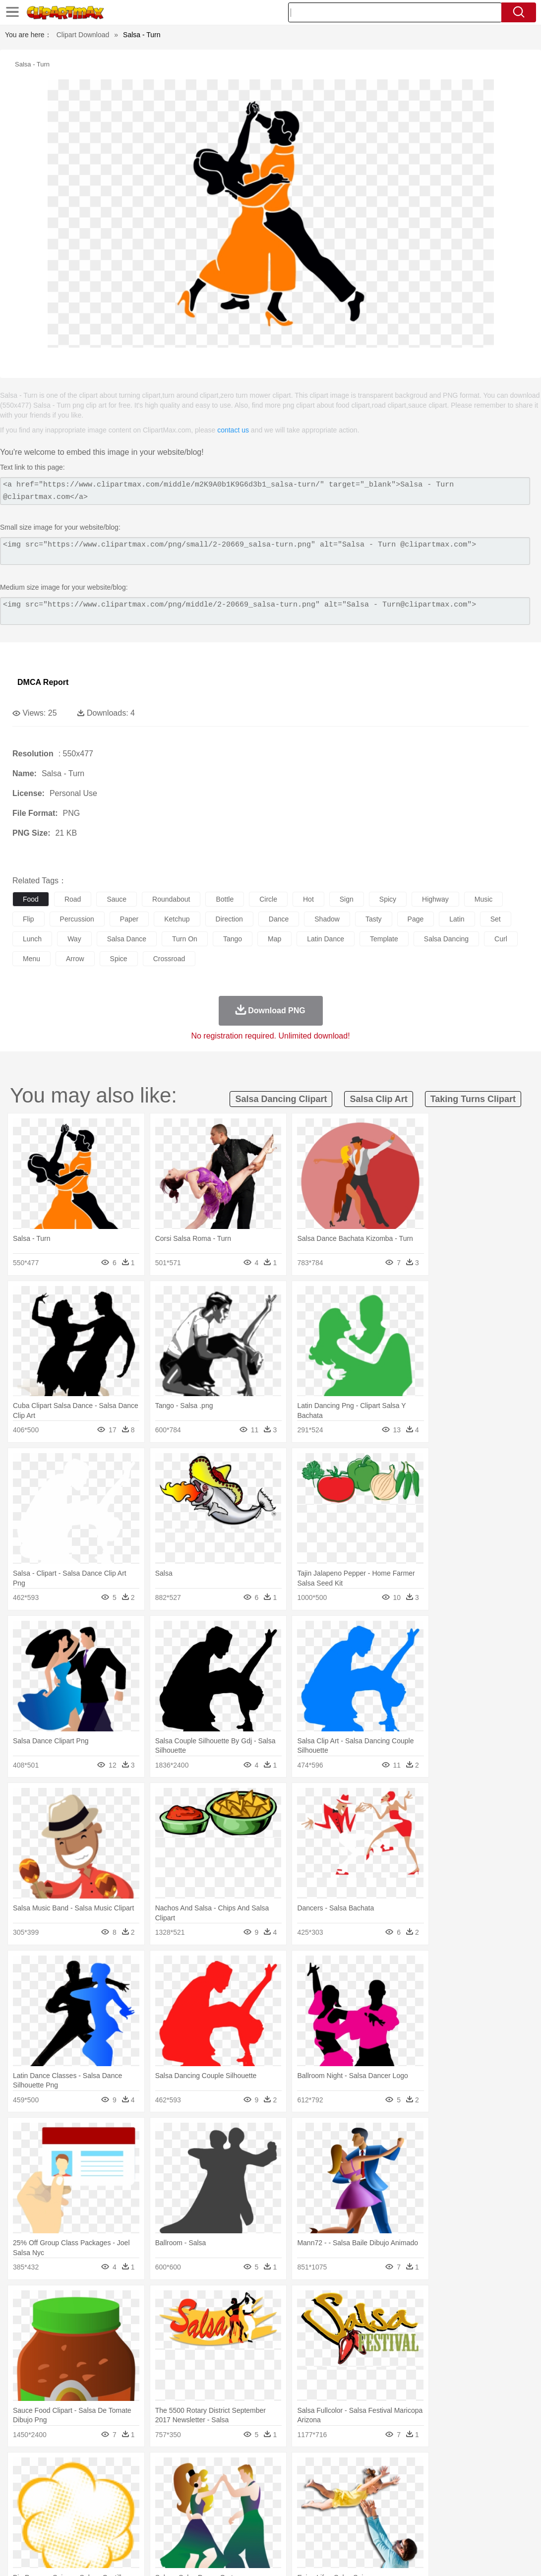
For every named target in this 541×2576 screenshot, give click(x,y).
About (346, 2556)
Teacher (80, 2514)
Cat (128, 2484)
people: (22, 2499)
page (416, 919)
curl (500, 939)
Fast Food (150, 2529)
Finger (434, 2499)
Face (413, 2499)
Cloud (441, 2469)
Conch (151, 2469)
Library (340, 2514)
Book (104, 2514)
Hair (313, 2499)
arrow (75, 959)
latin (456, 919)
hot (308, 899)
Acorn (49, 2469)
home (293, 2499)
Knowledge (309, 2514)
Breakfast (48, 2529)
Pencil (190, 2514)
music (484, 899)
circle (268, 899)
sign (347, 899)
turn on (184, 939)
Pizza (363, 2529)
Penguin (471, 2484)
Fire (192, 2469)
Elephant (259, 2484)
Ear (226, 2499)
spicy (387, 899)
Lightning (292, 2469)
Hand (457, 2499)
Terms (372, 2556)
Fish (283, 2484)
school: (22, 2514)
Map (282, 2514)
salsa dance (126, 939)
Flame (213, 2469)
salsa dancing (446, 939)
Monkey (402, 2484)
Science (366, 2514)
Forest (484, 2469)
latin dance (325, 939)
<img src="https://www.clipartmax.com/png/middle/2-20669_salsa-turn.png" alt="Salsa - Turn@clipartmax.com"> (265, 611)
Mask (49, 2499)
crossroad (169, 959)
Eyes (243, 2499)
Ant (46, 2484)
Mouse (429, 2484)
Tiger (495, 2484)
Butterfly (106, 2484)
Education (219, 2514)
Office (414, 2514)
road (72, 899)
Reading (165, 2514)
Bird (82, 2484)
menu (31, 959)
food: (19, 2529)
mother (137, 2499)
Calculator (473, 2514)
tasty (373, 919)
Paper (392, 2514)
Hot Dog (464, 2529)
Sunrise (343, 2469)
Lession (503, 2514)
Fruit (176, 2529)
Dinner (340, 2529)
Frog (302, 2484)
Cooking (435, 2529)
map (274, 939)
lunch (32, 939)
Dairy (75, 2529)
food (31, 899)
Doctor (205, 2499)
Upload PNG (511, 2556)
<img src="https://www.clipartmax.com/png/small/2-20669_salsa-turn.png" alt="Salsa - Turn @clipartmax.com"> (265, 551)
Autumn (73, 2469)
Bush (420, 2469)
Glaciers (239, 2469)
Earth (174, 2469)
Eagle (232, 2484)
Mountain (372, 2469)
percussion (77, 919)
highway (435, 899)
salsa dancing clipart (281, 1099)
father (367, 2499)
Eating (385, 2529)
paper (129, 919)
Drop (462, 2469)
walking (267, 2499)
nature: (22, 2469)
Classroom (132, 2514)
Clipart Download (83, 35)
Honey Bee (329, 2484)
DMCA (474, 2556)
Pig (449, 2484)
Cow (174, 2484)
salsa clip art (378, 1099)
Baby (69, 2499)
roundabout (171, 899)
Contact (445, 2556)
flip (28, 919)
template (384, 939)
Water (399, 2469)
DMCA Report (42, 682)
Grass (265, 2469)
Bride (90, 2499)
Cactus (126, 2469)
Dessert (99, 2529)
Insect (359, 2484)
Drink (123, 2529)
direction (229, 919)
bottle (225, 899)
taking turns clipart (473, 1099)
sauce (116, 899)
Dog (192, 2484)
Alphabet (440, 2514)
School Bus (254, 2514)
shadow (327, 919)
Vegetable (284, 2529)
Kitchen (315, 2529)
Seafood (253, 2529)
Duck (211, 2484)
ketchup (176, 919)
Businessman (172, 2499)
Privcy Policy (407, 2556)
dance (279, 919)
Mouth (391, 2499)
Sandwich (223, 2529)
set (495, 919)
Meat (196, 2529)
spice (118, 959)
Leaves (100, 2469)
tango (232, 939)
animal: (22, 2484)
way (74, 939)
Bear (64, 2484)
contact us (233, 430)
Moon (318, 2469)
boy (347, 2499)
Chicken (150, 2484)
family (112, 2499)
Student (52, 2514)
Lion (380, 2484)
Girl (330, 2499)
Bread (409, 2529)
